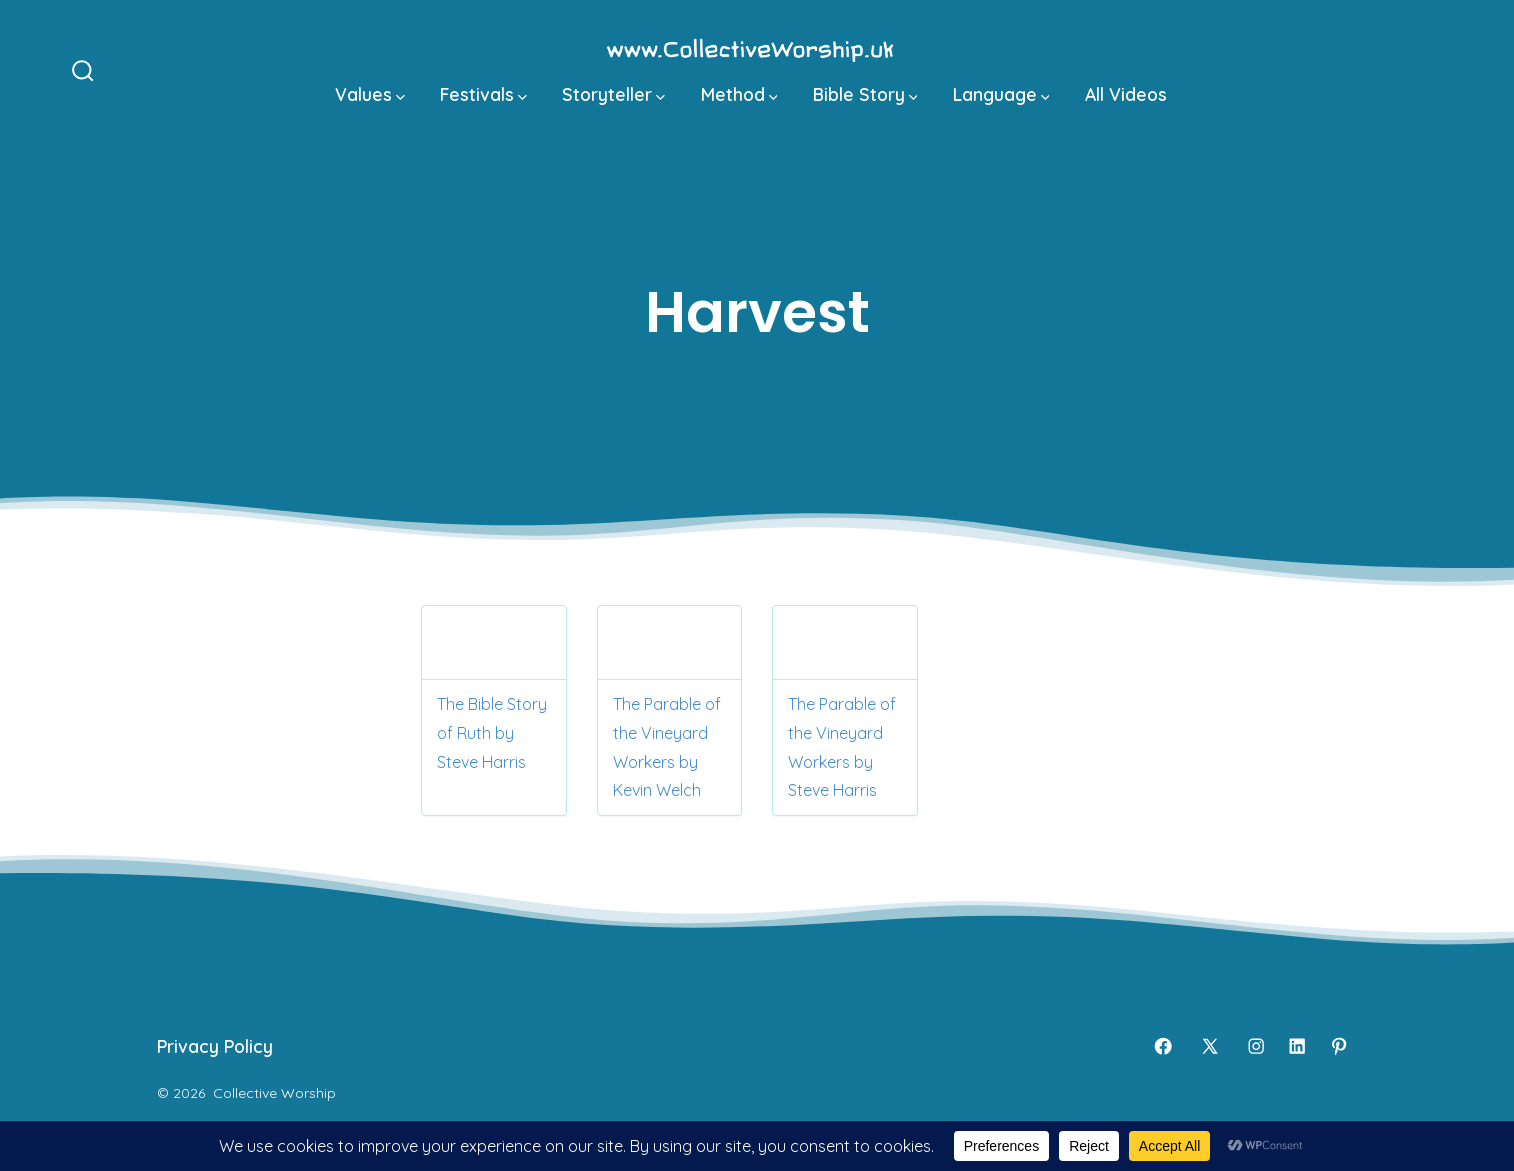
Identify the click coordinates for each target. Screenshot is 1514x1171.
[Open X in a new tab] (1210, 1046)
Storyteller (613, 94)
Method (739, 94)
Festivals (483, 94)
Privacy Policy (215, 1046)
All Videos (1126, 94)
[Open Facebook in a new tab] (1163, 1046)
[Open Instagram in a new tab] (1256, 1046)
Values (370, 94)
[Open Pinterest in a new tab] (1339, 1046)
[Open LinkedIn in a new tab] (1297, 1046)
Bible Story (865, 94)
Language (1001, 94)
